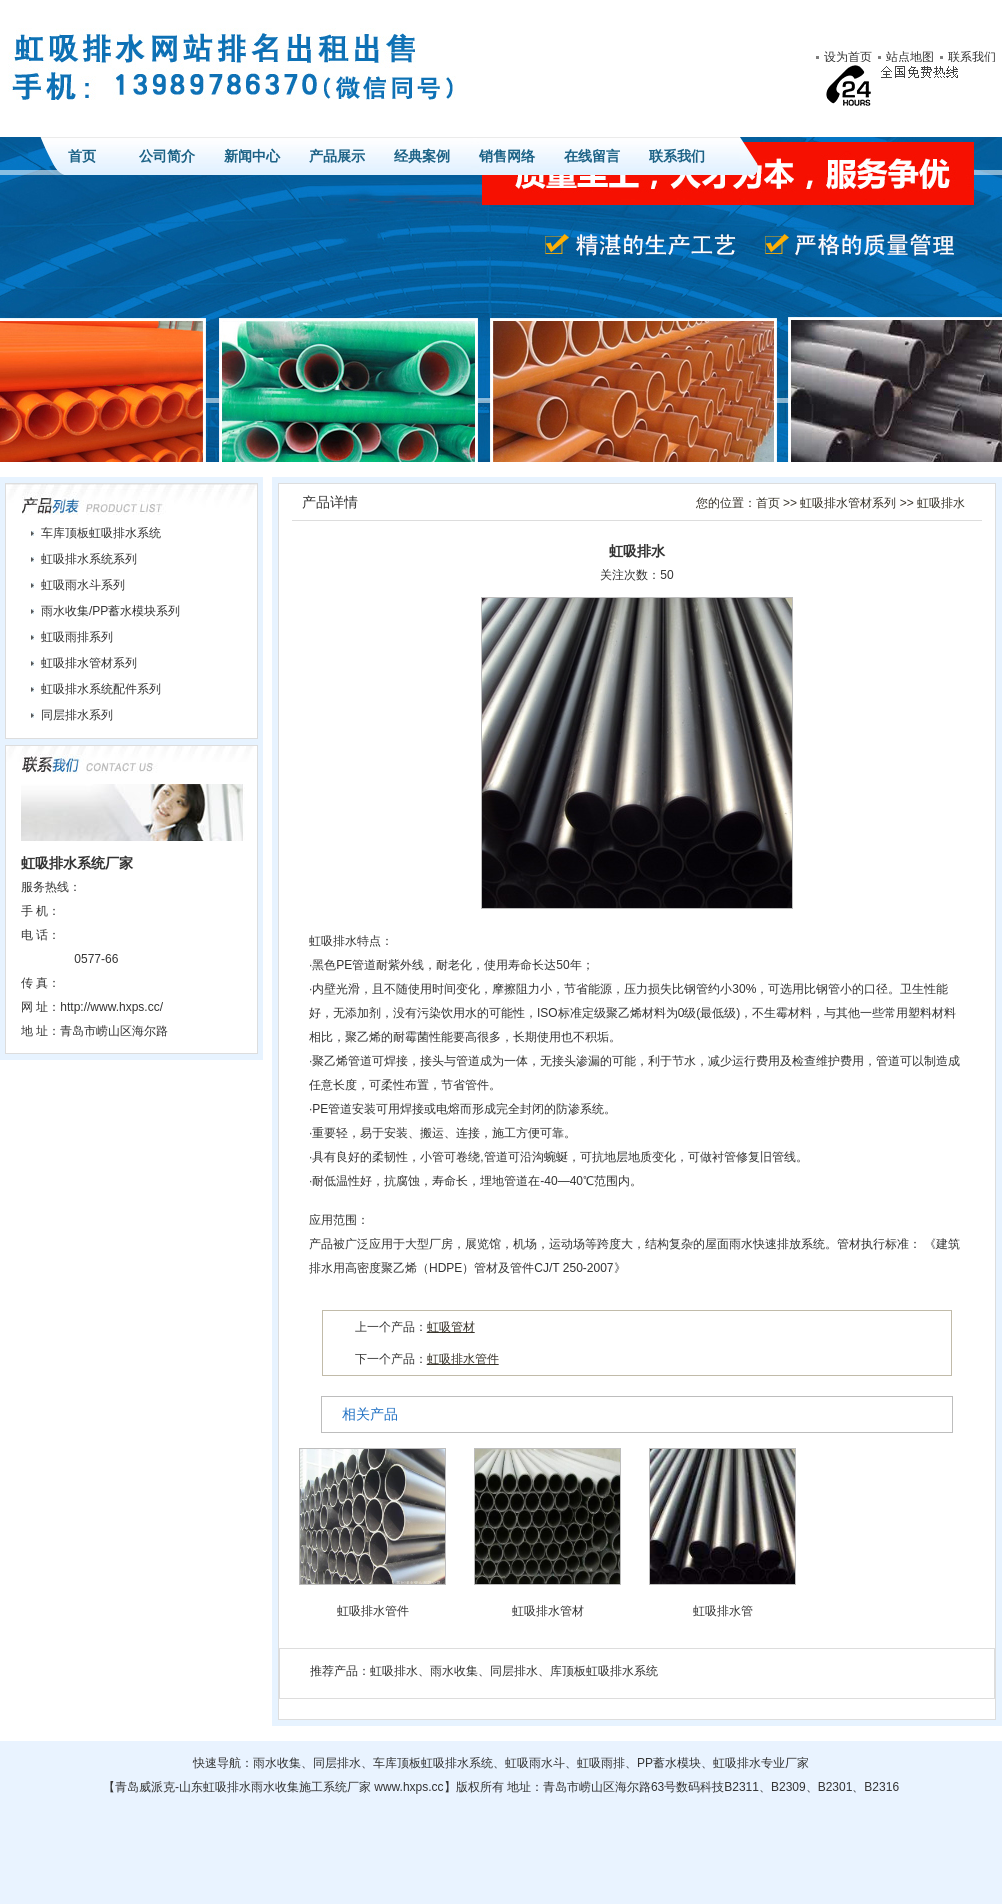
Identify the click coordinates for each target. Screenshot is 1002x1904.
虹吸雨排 (601, 1763)
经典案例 (422, 156)
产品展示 (337, 156)
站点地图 (910, 57)
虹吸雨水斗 (535, 1763)
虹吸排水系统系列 (89, 559)
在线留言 (592, 156)
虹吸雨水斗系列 (83, 585)
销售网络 (507, 156)
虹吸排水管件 (463, 1359)
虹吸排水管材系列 (848, 503)
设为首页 (848, 57)
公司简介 (167, 156)
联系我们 (972, 57)
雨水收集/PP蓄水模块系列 (110, 611)
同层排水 (514, 1671)
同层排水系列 (77, 715)
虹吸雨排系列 (77, 637)
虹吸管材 (451, 1327)
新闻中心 (252, 156)
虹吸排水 (941, 503)
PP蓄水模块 (669, 1763)
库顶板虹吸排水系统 (604, 1671)
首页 (82, 156)
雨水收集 (454, 1671)
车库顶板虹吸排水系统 (101, 533)
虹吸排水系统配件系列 (101, 689)
